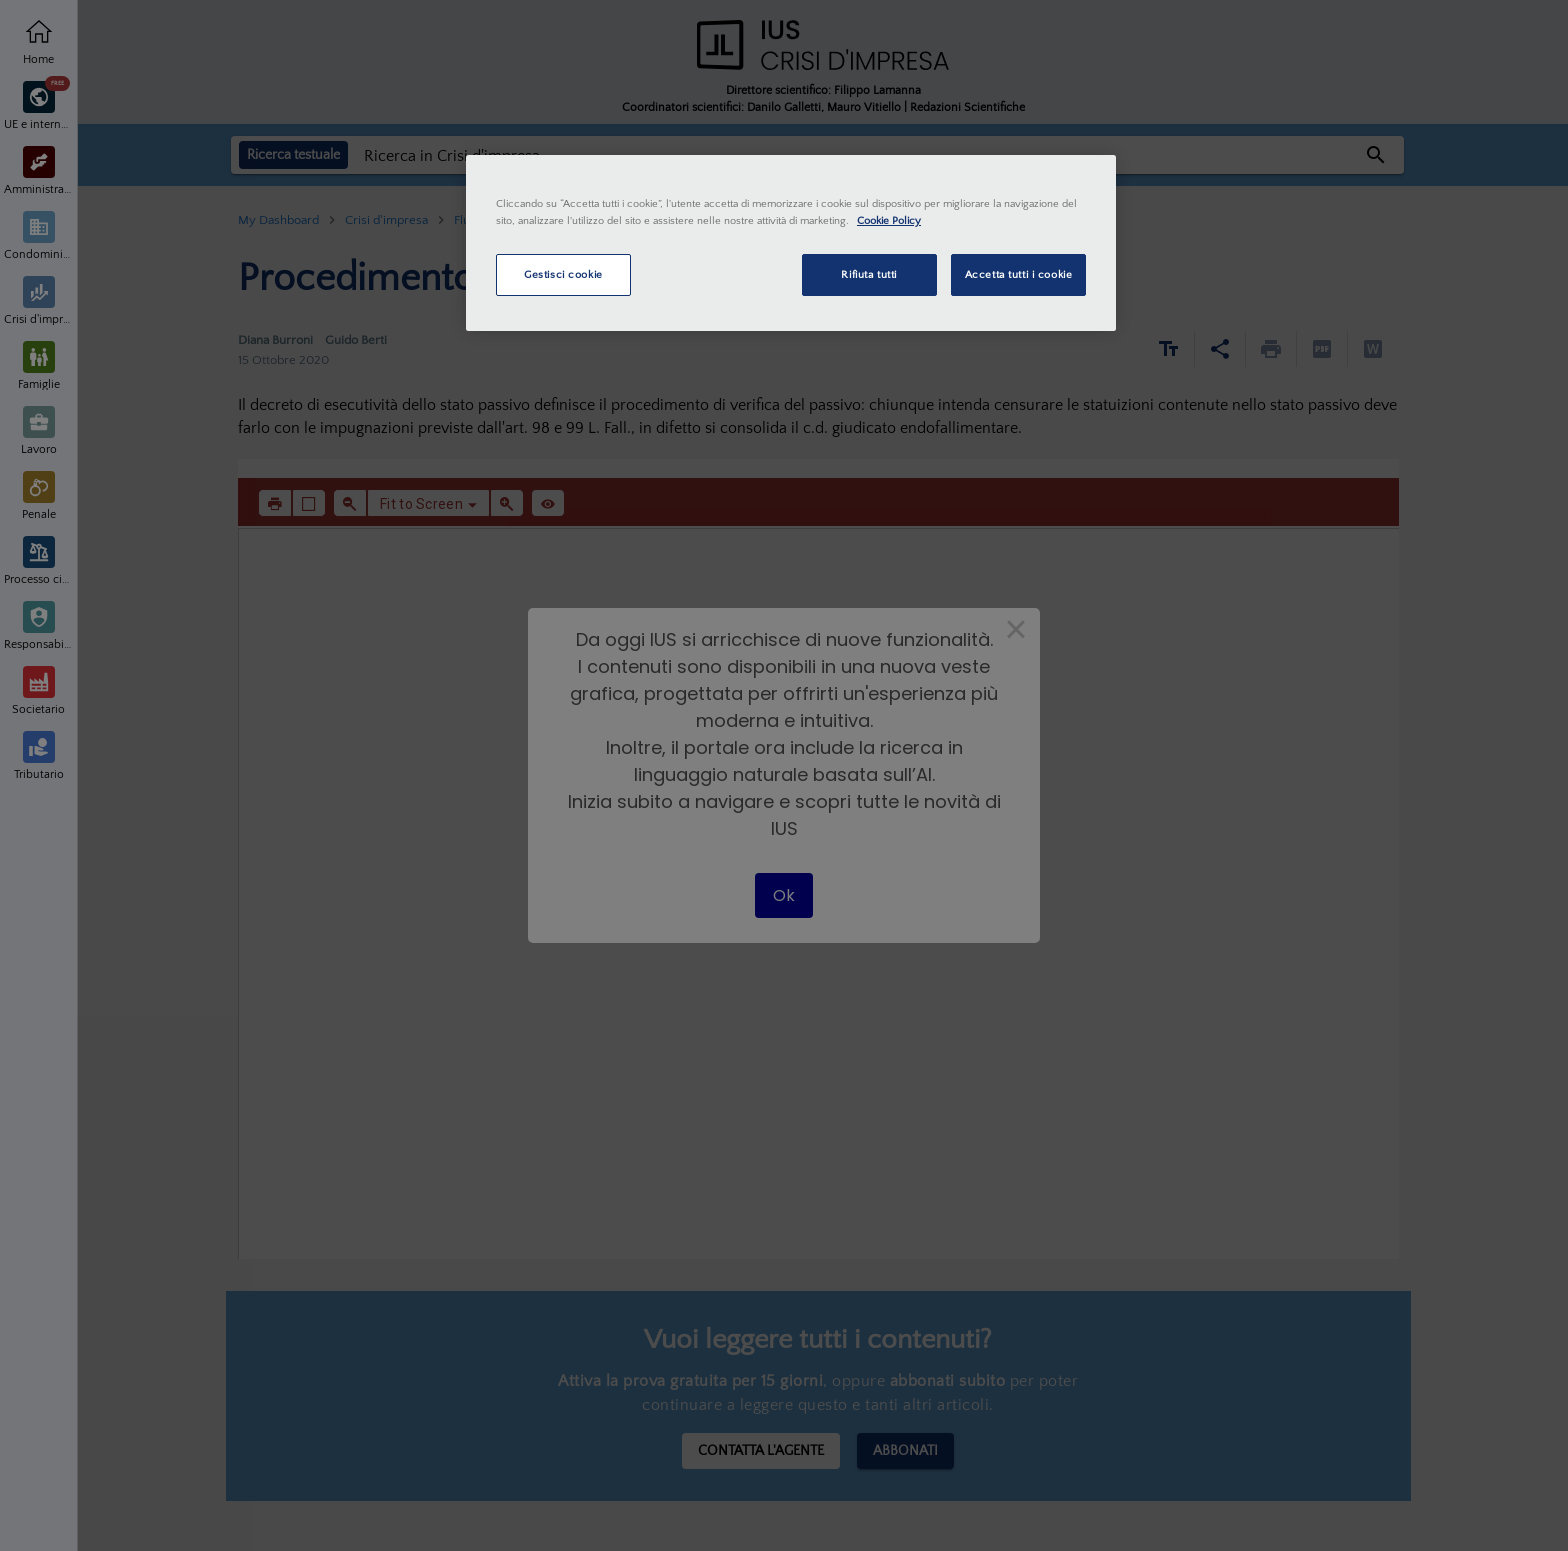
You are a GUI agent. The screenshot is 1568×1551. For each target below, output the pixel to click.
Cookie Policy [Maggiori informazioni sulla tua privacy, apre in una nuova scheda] (889, 220)
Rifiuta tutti (868, 274)
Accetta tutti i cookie (1019, 274)
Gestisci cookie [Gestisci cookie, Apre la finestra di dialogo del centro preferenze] (563, 274)
